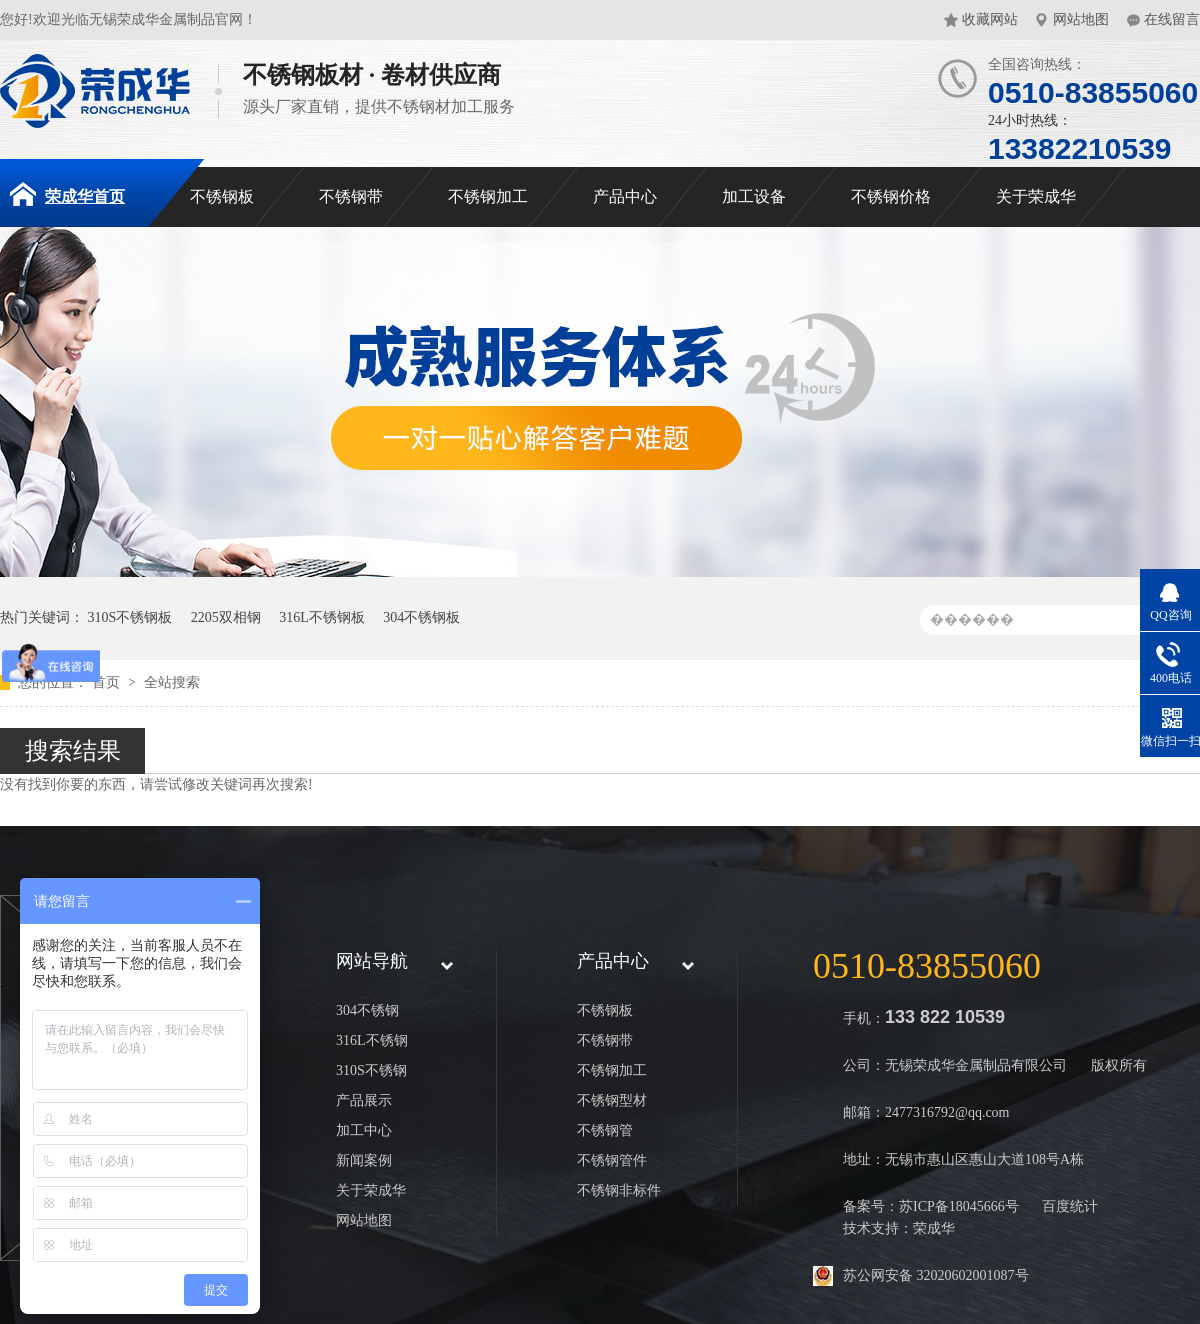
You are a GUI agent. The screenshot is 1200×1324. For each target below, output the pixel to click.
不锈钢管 (605, 1130)
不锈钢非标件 (619, 1190)
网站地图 (1081, 19)
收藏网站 (990, 19)
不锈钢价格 (891, 196)
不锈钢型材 (612, 1100)
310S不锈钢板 (130, 617)
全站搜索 (172, 682)
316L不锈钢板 (322, 617)
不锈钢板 (222, 196)
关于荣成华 (1036, 196)
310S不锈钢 (371, 1070)
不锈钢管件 (612, 1160)
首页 (108, 682)
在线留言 (1172, 19)
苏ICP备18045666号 (959, 1206)
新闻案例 (364, 1160)
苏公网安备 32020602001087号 (936, 1275)
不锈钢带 (351, 196)
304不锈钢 (367, 1010)
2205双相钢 (226, 617)
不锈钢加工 (488, 196)
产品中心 (625, 196)
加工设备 (754, 196)
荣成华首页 (67, 194)
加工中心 (364, 1130)
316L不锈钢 (372, 1040)
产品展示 (364, 1100)
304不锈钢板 (421, 617)
